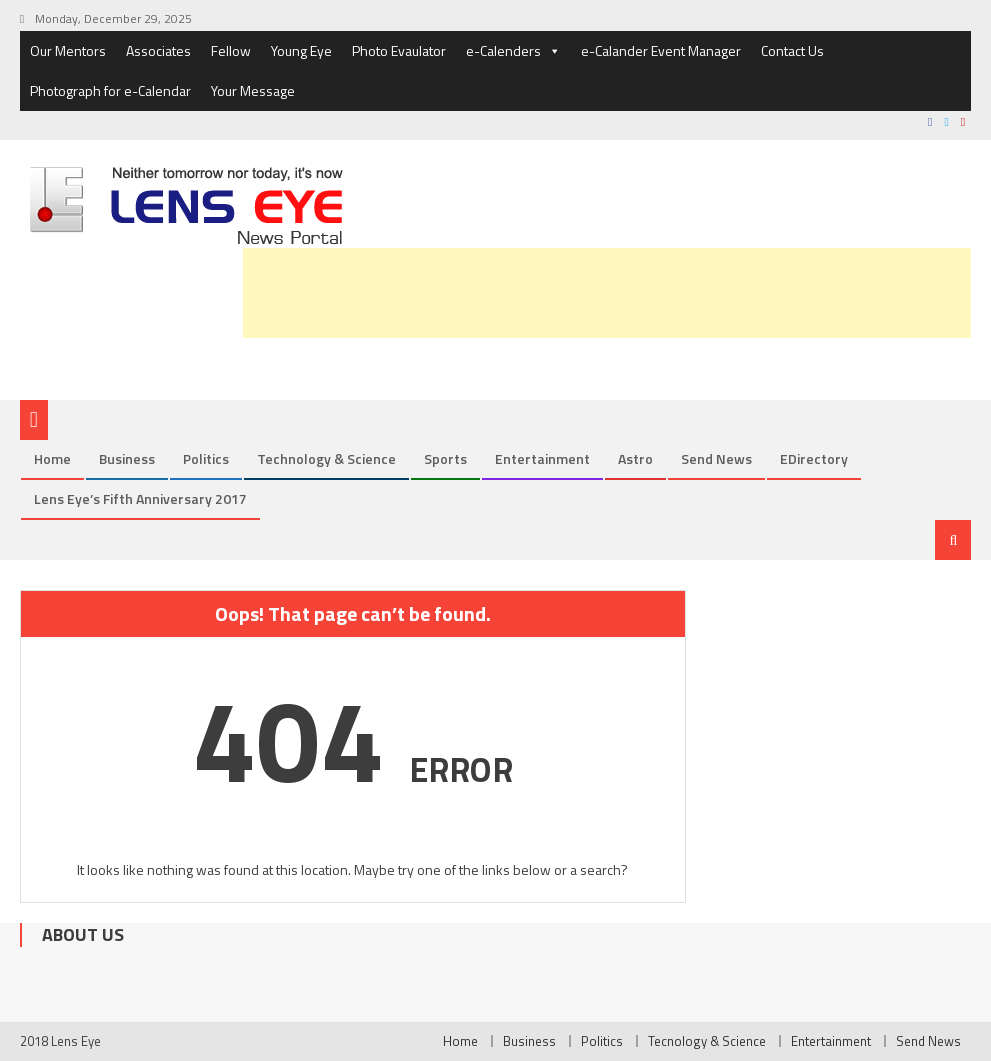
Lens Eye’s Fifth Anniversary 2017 (140, 498)
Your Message (253, 90)
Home (52, 458)
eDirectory (814, 458)
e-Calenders (513, 51)
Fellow (231, 50)
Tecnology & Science (707, 1041)
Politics (206, 458)
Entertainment (542, 458)
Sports (445, 458)
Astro (635, 458)
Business (127, 458)
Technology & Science (326, 458)
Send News (716, 458)
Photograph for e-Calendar (110, 90)
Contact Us (792, 50)
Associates (158, 50)
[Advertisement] (607, 293)
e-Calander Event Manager (661, 50)
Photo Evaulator (399, 50)
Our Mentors (68, 50)
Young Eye (301, 50)
